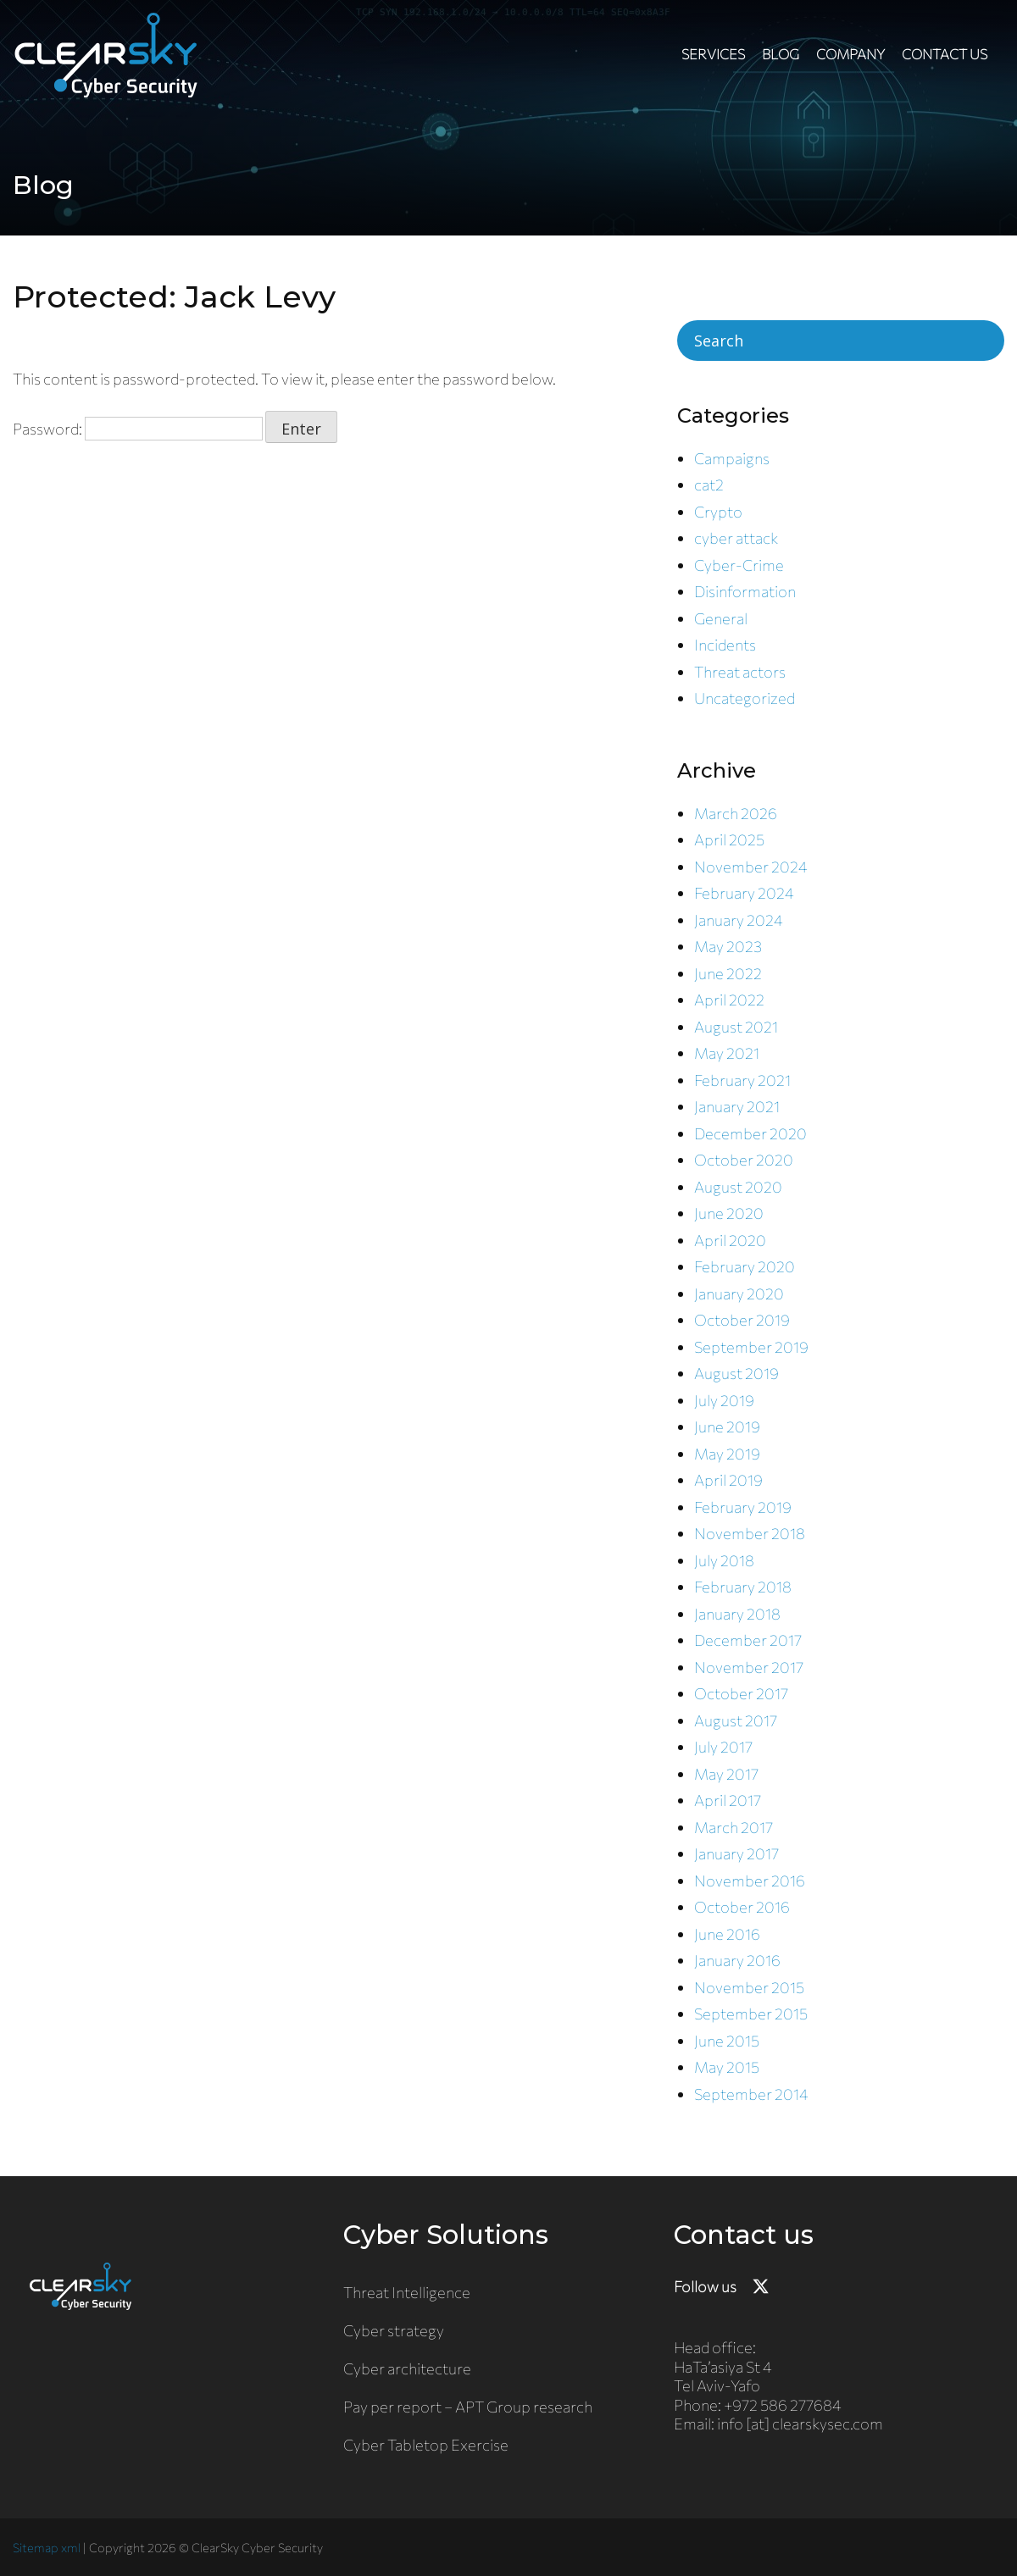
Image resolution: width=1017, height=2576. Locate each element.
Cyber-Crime (739, 565)
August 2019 (736, 1373)
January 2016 (737, 1960)
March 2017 (733, 1827)
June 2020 (729, 1213)
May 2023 (728, 946)
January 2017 (736, 1853)
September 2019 (751, 1347)
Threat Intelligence (406, 2292)
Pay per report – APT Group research (467, 2406)
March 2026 (735, 813)
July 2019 (724, 1400)
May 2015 (726, 2067)
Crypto (718, 511)
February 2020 (744, 1266)
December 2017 (748, 1640)
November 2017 (748, 1667)
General (720, 618)
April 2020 (730, 1240)
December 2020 (750, 1133)
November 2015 (749, 1987)
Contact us (944, 54)
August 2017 (735, 1720)
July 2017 (723, 1746)
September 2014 (751, 2094)
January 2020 (739, 1293)
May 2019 (727, 1453)
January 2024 (738, 920)
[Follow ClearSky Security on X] (761, 2286)
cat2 (709, 484)
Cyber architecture (407, 2368)
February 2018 (743, 1586)
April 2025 (729, 839)
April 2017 (727, 1800)
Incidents (725, 644)
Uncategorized (744, 698)
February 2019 (743, 1507)
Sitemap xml (47, 2547)
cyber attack (736, 538)
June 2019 (727, 1426)
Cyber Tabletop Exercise (425, 2444)
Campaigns (732, 458)
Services (713, 54)
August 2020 (738, 1186)
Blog (780, 54)
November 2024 (751, 866)
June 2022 (728, 973)
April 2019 (728, 1480)
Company (850, 54)
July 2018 (724, 1560)
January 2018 (737, 1613)
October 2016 (742, 1906)
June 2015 (726, 2040)
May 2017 (726, 1773)
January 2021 (737, 1106)
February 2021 (742, 1080)
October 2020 (743, 1159)
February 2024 (744, 893)
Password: (138, 428)
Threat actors (740, 671)
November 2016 (749, 1880)
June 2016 (727, 1934)
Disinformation (745, 591)
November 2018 (749, 1533)
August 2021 (736, 1026)
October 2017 (741, 1693)
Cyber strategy (393, 2330)
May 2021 (726, 1053)
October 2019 (742, 1319)
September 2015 (751, 2013)
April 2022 (729, 999)
